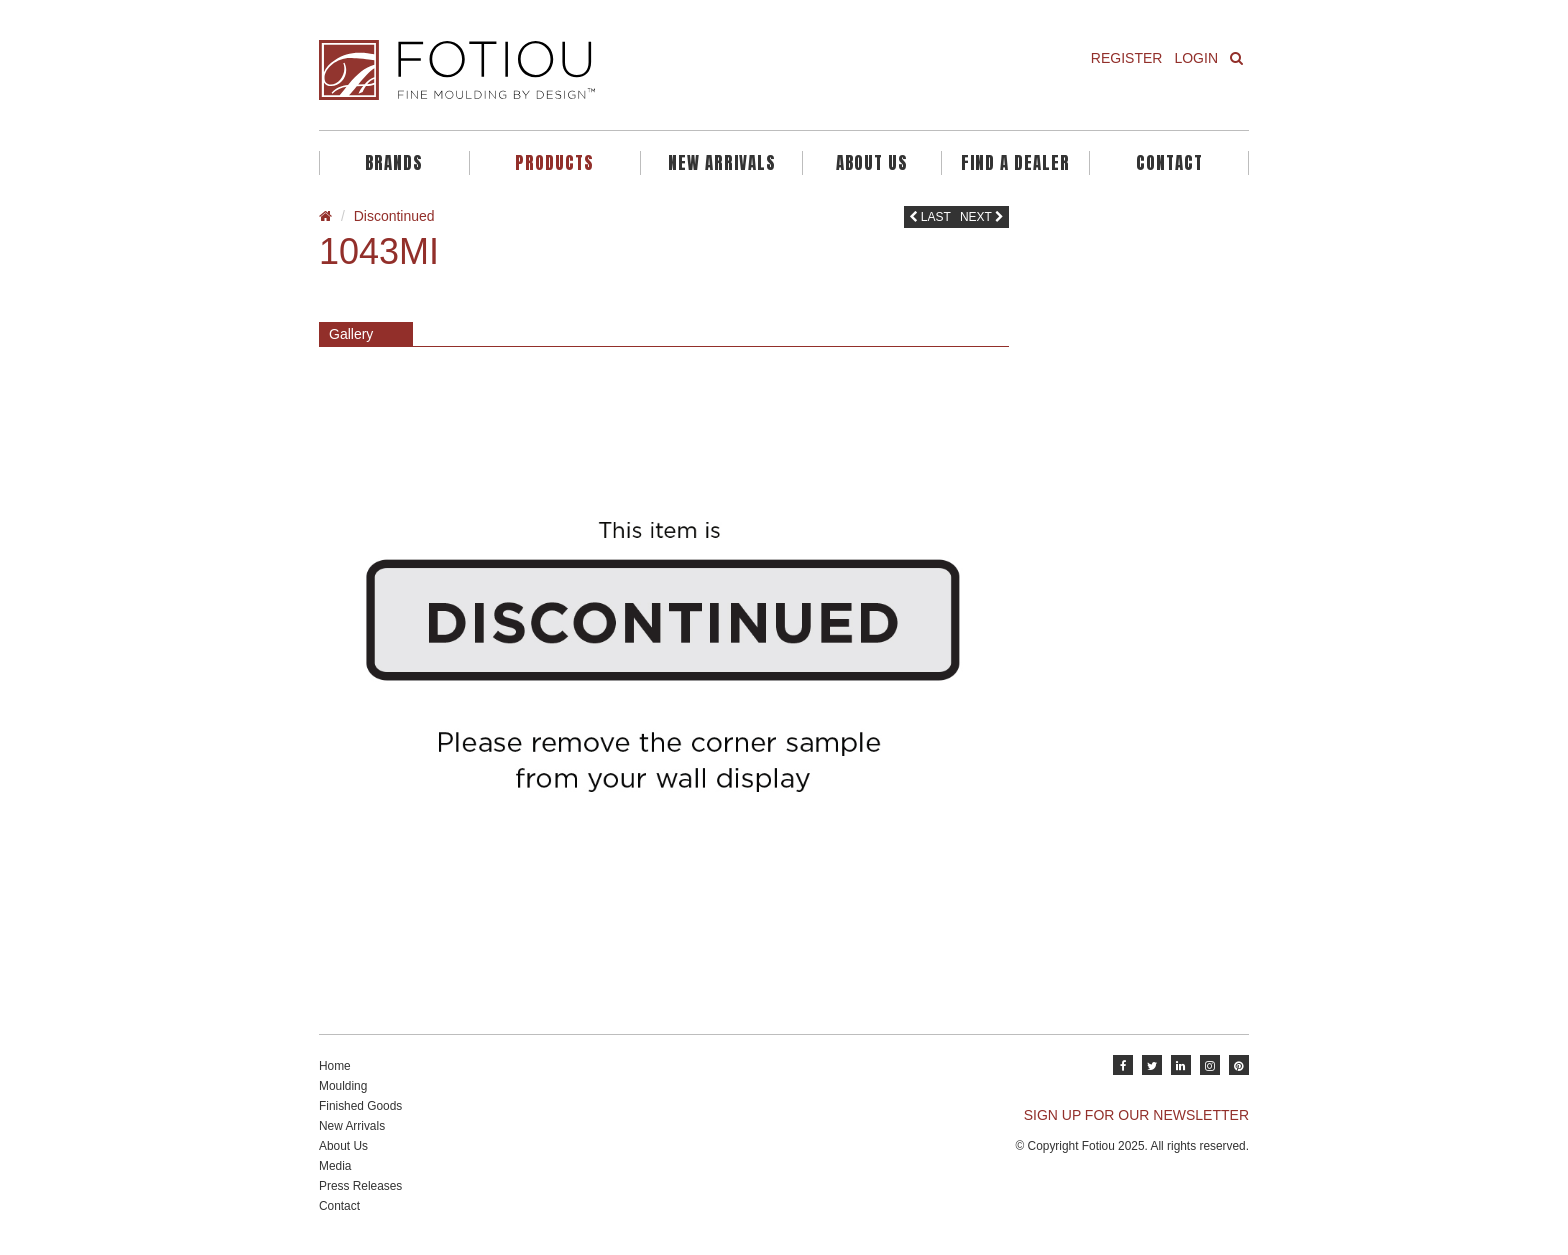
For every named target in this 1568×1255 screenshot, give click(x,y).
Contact (1169, 163)
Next (982, 217)
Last (930, 217)
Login (1196, 58)
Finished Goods (360, 1106)
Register (1127, 58)
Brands (394, 163)
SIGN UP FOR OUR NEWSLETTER (1136, 1115)
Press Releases (360, 1186)
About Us (872, 163)
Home (335, 1066)
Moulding (343, 1086)
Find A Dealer (1015, 163)
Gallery (351, 334)
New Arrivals (722, 163)
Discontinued (394, 216)
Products (554, 163)
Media (335, 1166)
